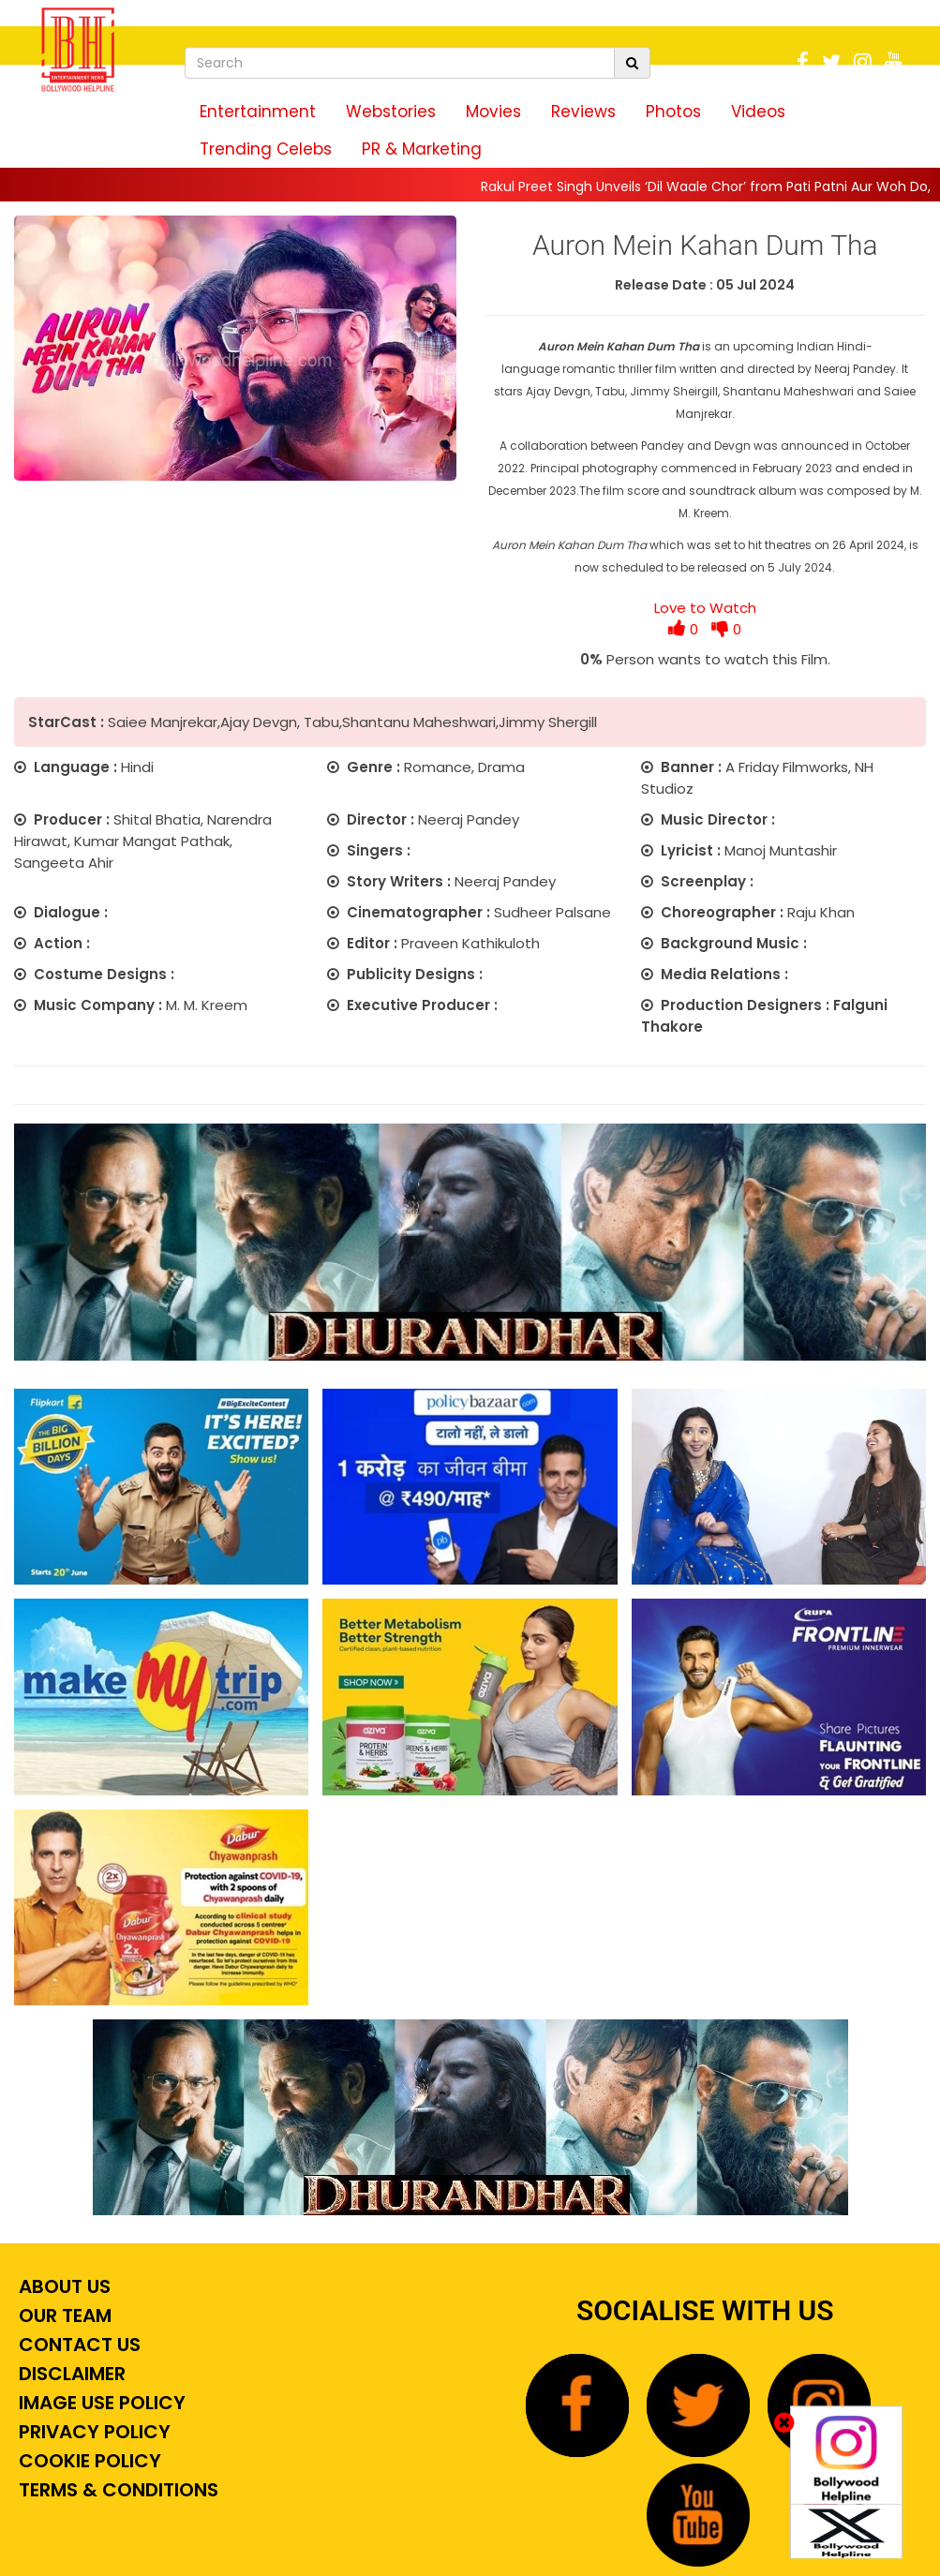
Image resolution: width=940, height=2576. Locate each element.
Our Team (63, 2315)
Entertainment (258, 111)
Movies (493, 111)
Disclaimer (70, 2373)
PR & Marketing (422, 149)
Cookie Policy (87, 2461)
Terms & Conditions (116, 2490)
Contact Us (77, 2344)
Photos (673, 111)
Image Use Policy (100, 2403)
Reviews (583, 111)
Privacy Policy (92, 2432)
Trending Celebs (266, 149)
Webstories (391, 111)
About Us (62, 2286)
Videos (758, 111)
